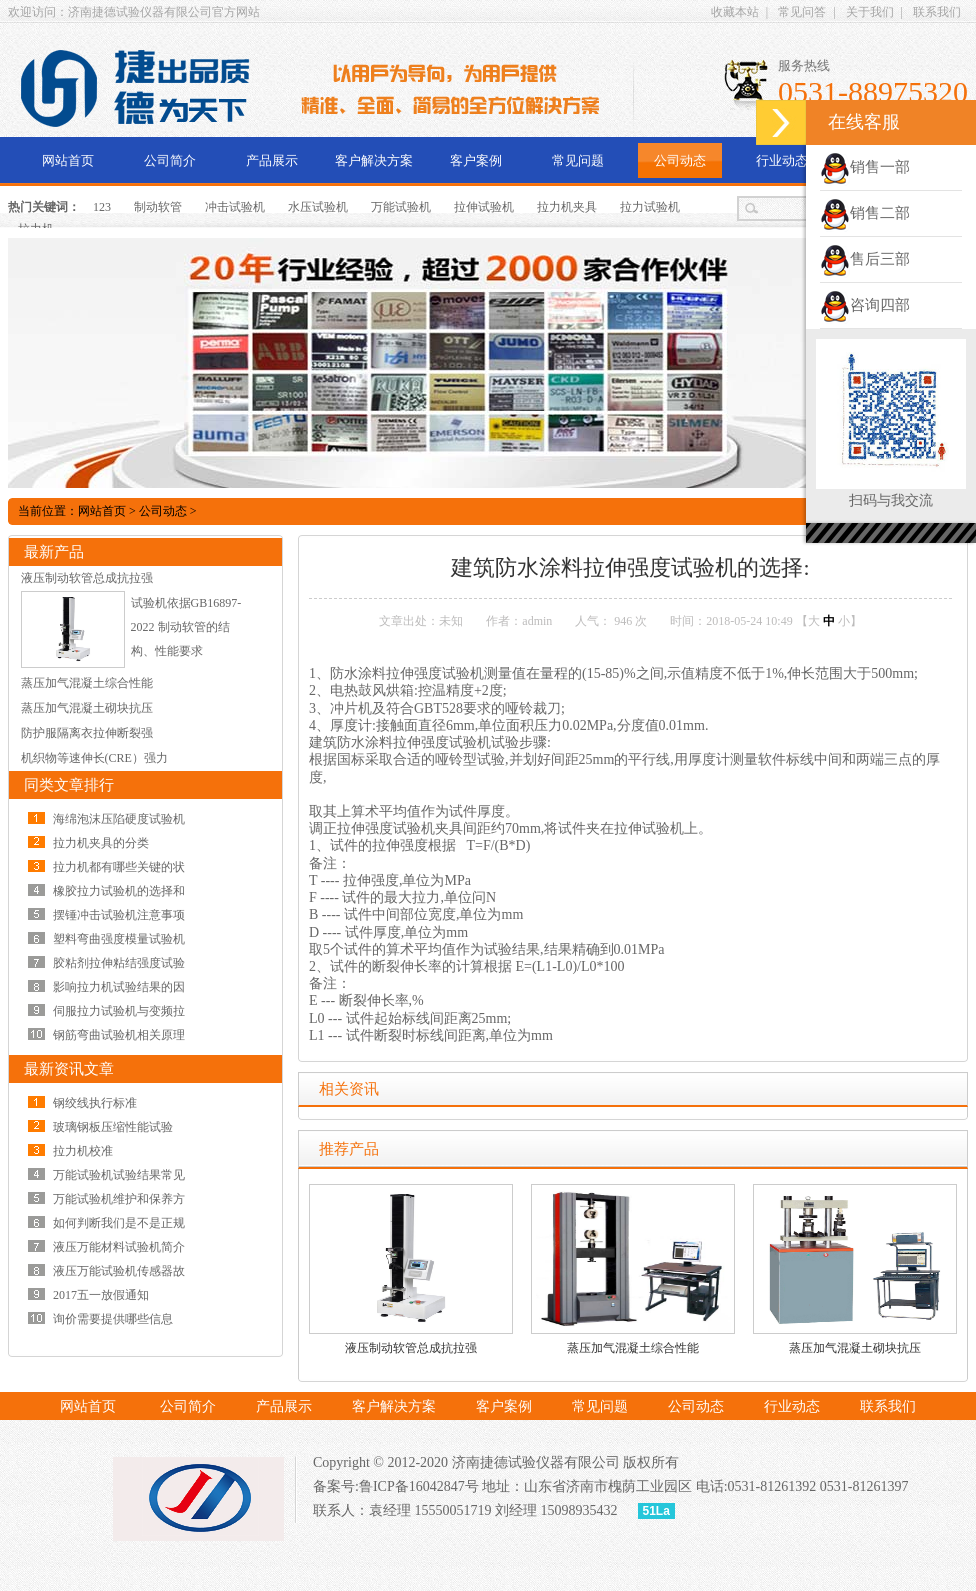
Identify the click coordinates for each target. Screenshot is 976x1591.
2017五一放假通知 (101, 1295)
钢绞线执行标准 (95, 1103)
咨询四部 (865, 305)
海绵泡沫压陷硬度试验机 (119, 819)
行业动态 (782, 160)
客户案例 (476, 160)
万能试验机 (401, 207)
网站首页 (68, 160)
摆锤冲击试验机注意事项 (119, 915)
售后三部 (865, 259)
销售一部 (865, 167)
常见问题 (578, 160)
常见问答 (802, 12)
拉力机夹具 (567, 207)
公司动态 (680, 160)
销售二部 (865, 213)
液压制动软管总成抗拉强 (411, 1348)
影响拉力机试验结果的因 (119, 987)
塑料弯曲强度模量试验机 (119, 939)
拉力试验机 (650, 207)
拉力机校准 (83, 1151)
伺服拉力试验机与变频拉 (119, 1011)
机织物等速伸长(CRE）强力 (94, 758)
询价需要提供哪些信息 (113, 1319)
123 (102, 207)
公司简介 (170, 160)
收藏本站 (735, 12)
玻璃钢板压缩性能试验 (113, 1127)
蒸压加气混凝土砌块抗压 (855, 1348)
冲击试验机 (235, 207)
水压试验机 (318, 207)
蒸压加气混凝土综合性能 (633, 1348)
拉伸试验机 (484, 207)
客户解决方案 (374, 160)
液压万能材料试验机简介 (119, 1247)
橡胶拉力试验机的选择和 (119, 891)
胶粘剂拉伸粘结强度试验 (119, 963)
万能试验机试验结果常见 (119, 1175)
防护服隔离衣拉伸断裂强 (87, 733)
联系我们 (937, 12)
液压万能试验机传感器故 (119, 1271)
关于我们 (870, 12)
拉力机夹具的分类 (101, 843)
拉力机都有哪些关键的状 (119, 867)
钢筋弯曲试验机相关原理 (119, 1035)
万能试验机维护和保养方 (119, 1199)
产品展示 (272, 160)
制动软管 (158, 207)
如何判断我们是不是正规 (119, 1223)
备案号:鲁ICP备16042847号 (396, 1486)
